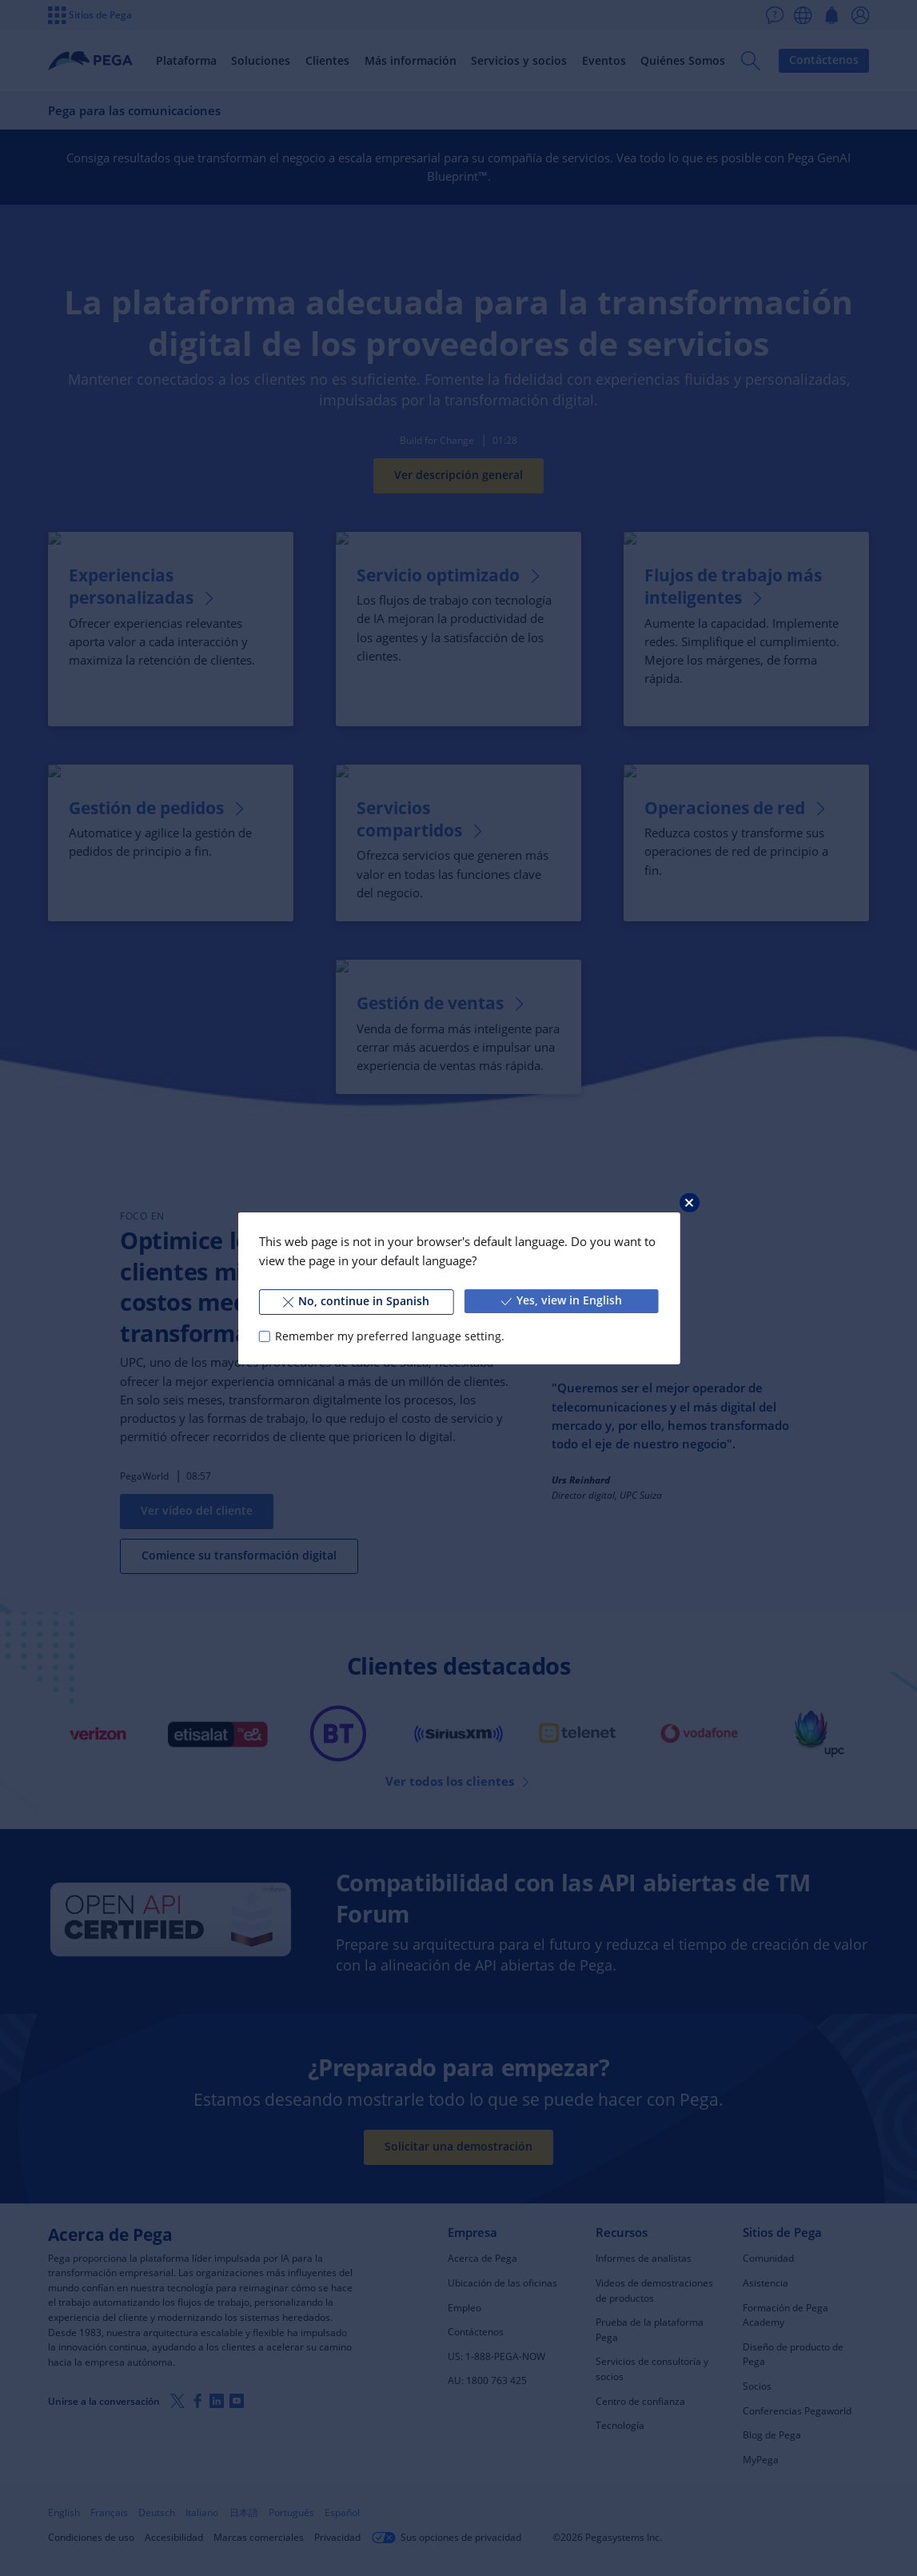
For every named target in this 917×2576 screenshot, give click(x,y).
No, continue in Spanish (356, 1301)
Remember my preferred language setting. (389, 1335)
